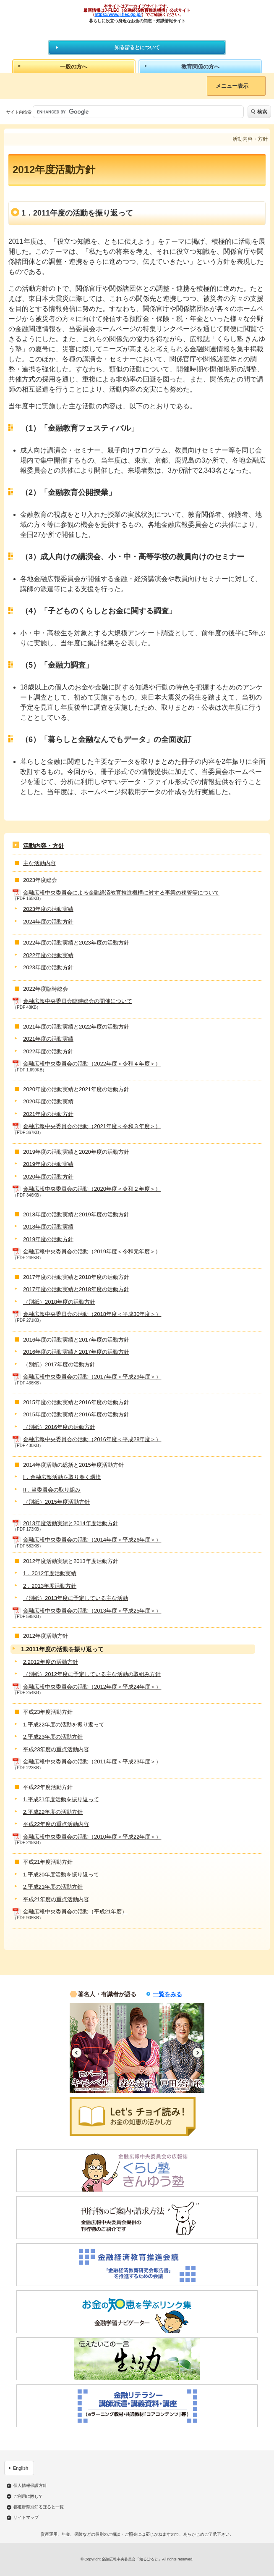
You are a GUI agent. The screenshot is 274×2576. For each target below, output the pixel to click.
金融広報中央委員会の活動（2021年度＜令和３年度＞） (92, 1126)
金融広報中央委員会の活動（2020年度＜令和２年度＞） (92, 1189)
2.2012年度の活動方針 (50, 1662)
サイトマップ (26, 2517)
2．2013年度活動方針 (49, 1586)
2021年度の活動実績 (48, 1039)
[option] (92, 2048)
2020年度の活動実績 (48, 1101)
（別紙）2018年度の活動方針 (59, 1302)
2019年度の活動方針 (48, 1239)
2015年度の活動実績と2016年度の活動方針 (76, 1414)
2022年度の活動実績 (48, 955)
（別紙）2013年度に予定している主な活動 (75, 1598)
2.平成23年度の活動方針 (53, 1737)
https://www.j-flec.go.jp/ (118, 14)
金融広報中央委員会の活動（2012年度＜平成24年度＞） (92, 1687)
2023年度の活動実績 (48, 909)
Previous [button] (76, 2053)
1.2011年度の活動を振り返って (62, 1649)
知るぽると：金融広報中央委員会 (137, 31)
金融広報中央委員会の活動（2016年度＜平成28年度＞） (92, 1439)
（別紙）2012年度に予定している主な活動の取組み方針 (92, 1674)
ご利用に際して (28, 2496)
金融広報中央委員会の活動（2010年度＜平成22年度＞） (92, 1837)
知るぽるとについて (137, 47)
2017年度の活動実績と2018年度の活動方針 (76, 1289)
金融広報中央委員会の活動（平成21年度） (75, 1911)
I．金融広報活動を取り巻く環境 (62, 1477)
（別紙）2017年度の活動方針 (59, 1364)
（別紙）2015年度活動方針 (56, 1502)
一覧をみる (167, 1994)
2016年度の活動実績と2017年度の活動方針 (76, 1352)
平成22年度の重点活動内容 (56, 1824)
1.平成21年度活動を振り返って (61, 1799)
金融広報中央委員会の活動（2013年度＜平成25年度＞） (92, 1611)
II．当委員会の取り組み (52, 1490)
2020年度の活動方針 (48, 1177)
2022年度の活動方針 (48, 1051)
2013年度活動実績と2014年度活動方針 (70, 1523)
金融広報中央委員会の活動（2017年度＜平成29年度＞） (92, 1377)
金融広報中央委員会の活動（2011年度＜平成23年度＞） (92, 1761)
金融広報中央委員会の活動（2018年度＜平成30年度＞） (92, 1314)
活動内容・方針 (43, 845)
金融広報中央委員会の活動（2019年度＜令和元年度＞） (92, 1251)
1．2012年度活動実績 (49, 1573)
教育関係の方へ (200, 66)
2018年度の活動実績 (48, 1227)
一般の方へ (73, 66)
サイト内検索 (18, 112)
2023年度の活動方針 (48, 967)
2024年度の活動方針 (48, 921)
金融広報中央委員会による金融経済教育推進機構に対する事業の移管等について (121, 892)
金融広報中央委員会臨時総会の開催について (77, 1001)
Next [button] (197, 2053)
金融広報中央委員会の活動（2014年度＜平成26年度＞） (92, 1540)
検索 (262, 112)
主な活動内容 (39, 863)
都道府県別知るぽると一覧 (38, 2507)
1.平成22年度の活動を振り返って (63, 1724)
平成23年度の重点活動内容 (56, 1749)
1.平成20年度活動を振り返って (61, 1874)
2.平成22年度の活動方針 (53, 1812)
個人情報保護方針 (30, 2486)
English (20, 2468)
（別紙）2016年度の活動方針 (59, 1427)
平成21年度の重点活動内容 (56, 1899)
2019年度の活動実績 (48, 1164)
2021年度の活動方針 (48, 1114)
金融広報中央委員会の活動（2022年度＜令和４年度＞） (92, 1063)
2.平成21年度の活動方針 (53, 1887)
